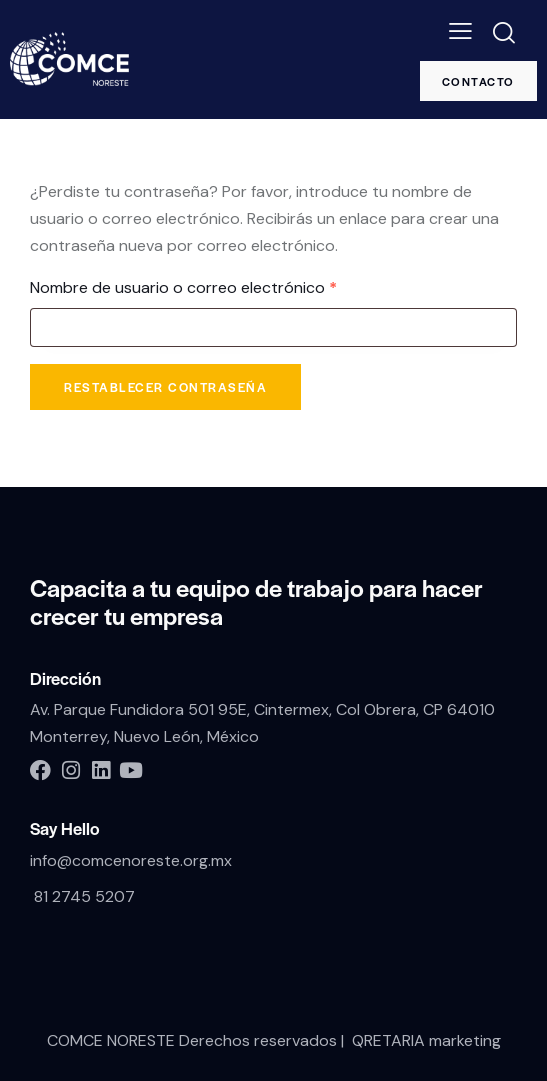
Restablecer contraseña (165, 387)
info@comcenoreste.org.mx (131, 860)
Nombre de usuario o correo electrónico (224, 287)
